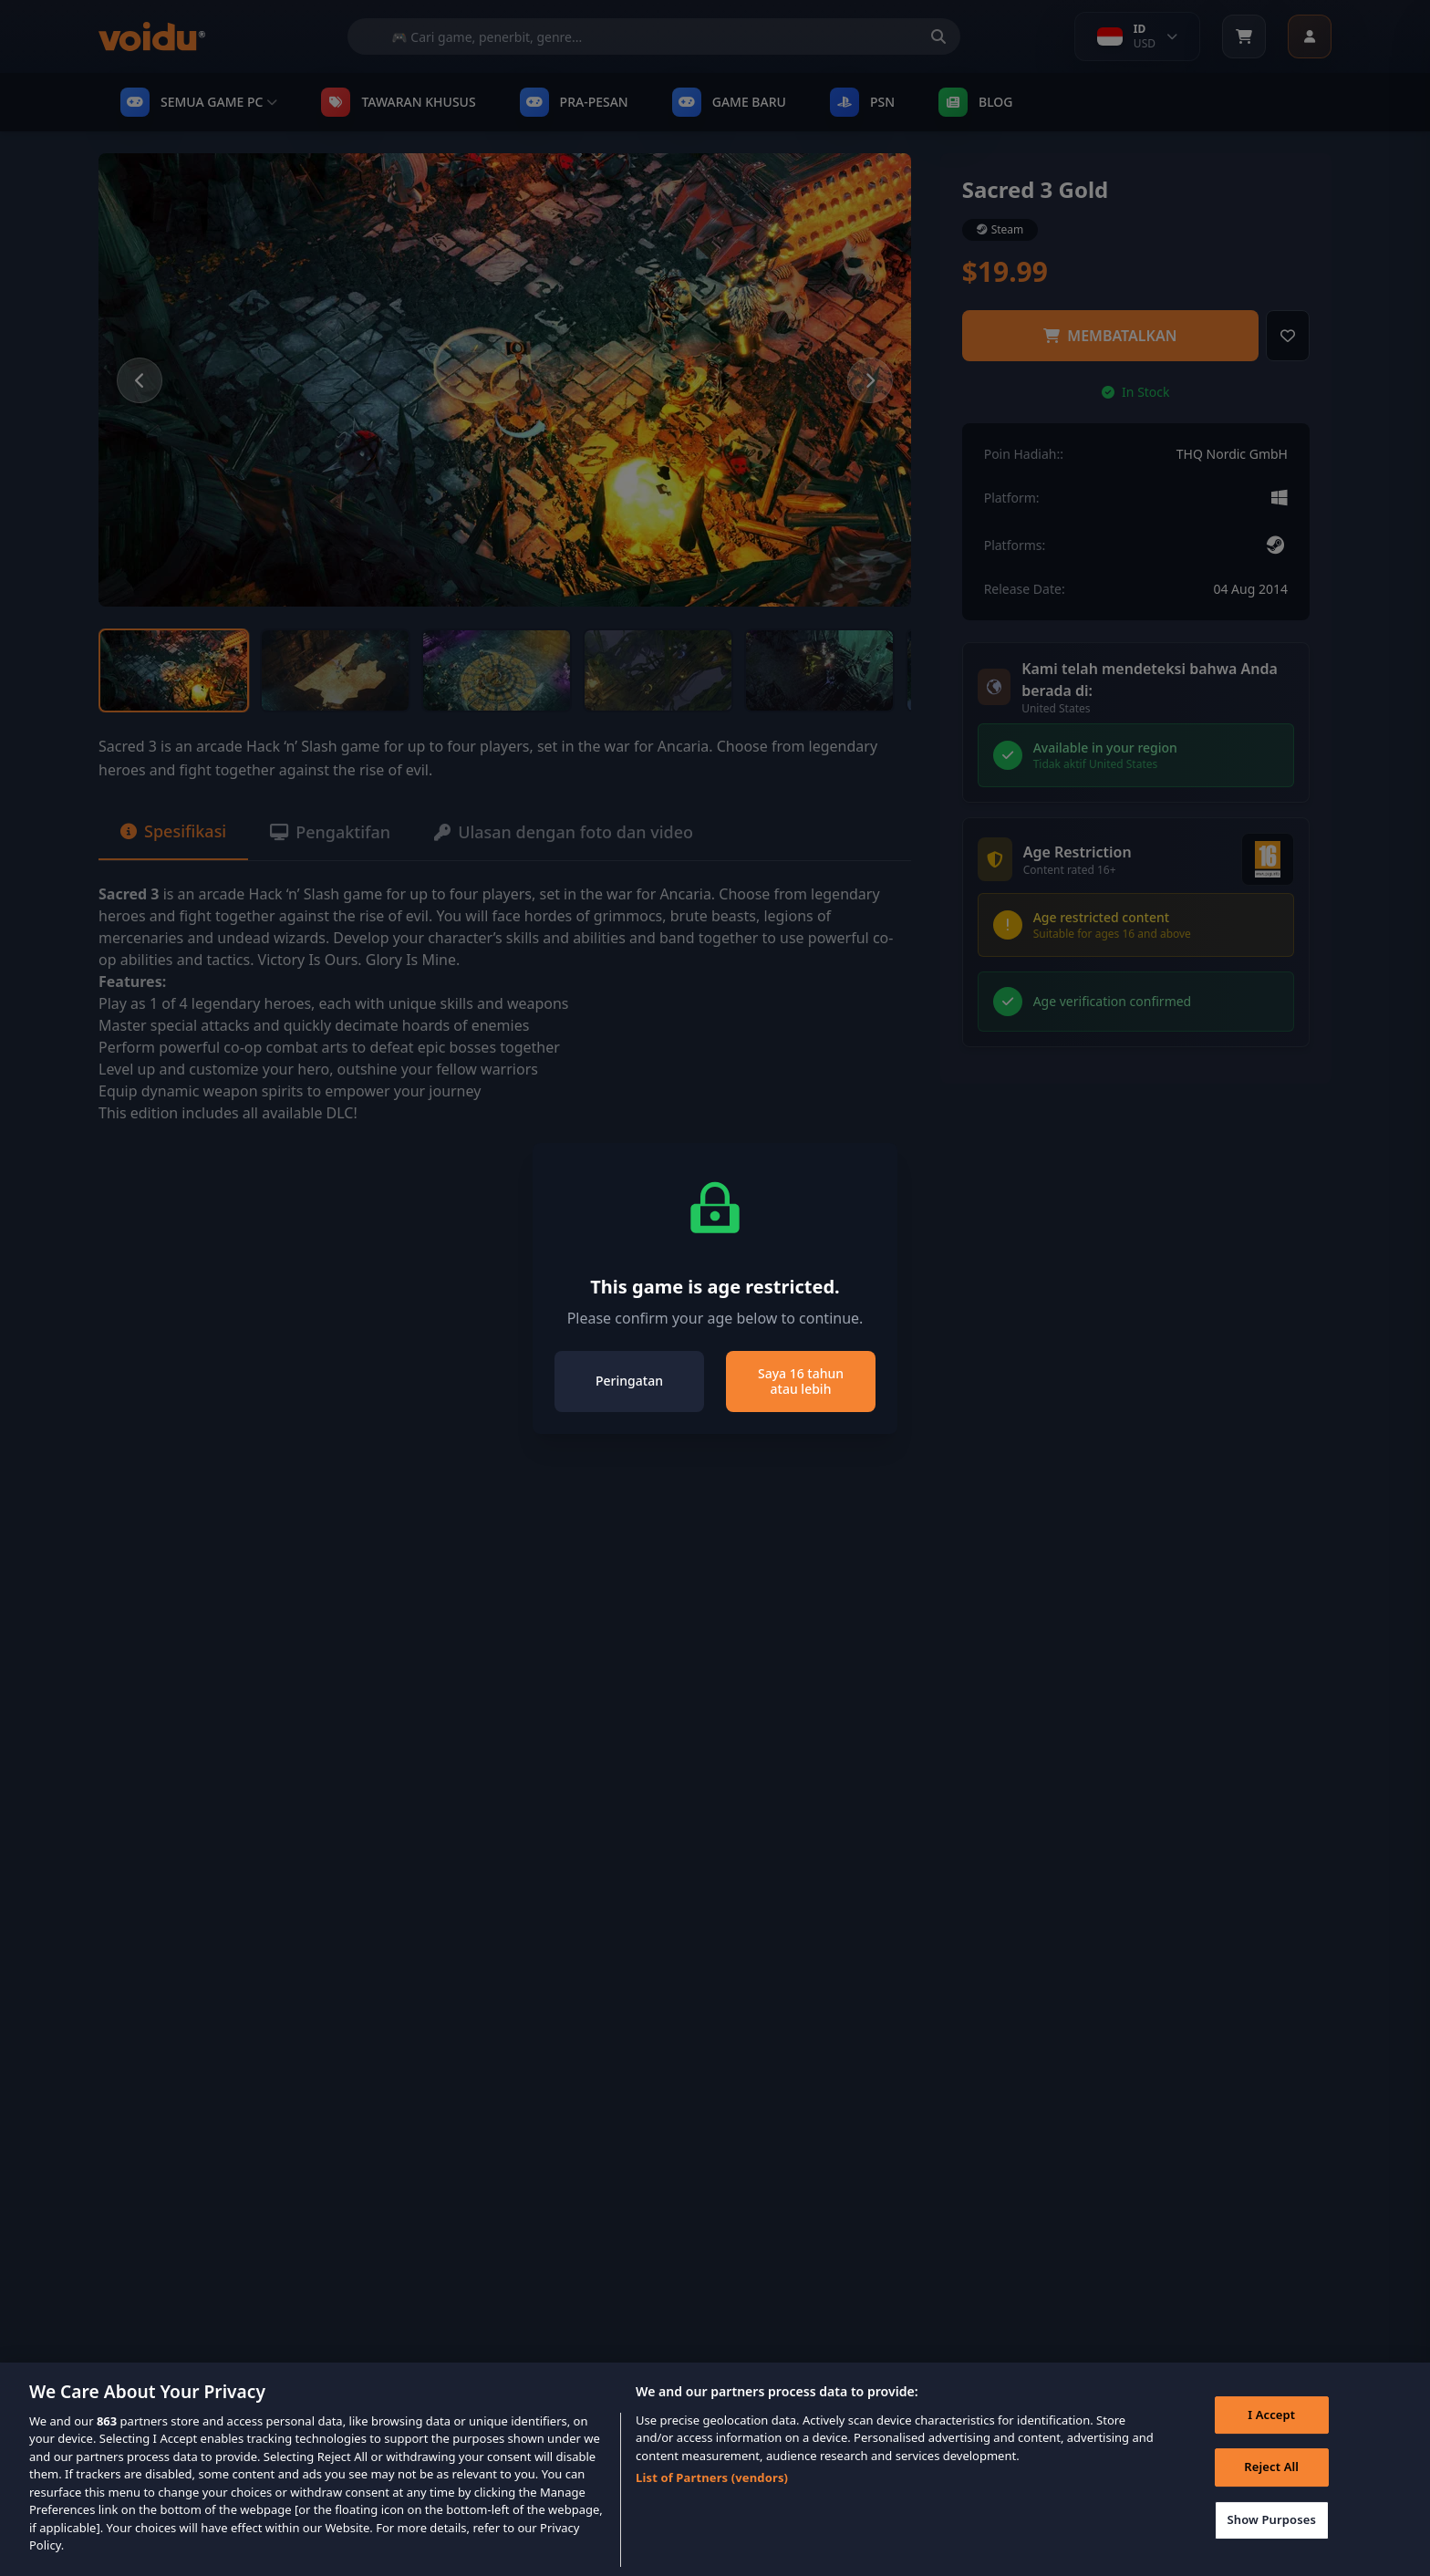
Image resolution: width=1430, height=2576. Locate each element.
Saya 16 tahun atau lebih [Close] (801, 1381)
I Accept (1271, 2431)
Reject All (1271, 2484)
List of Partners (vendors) (712, 2495)
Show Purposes (1271, 2537)
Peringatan (629, 1380)
